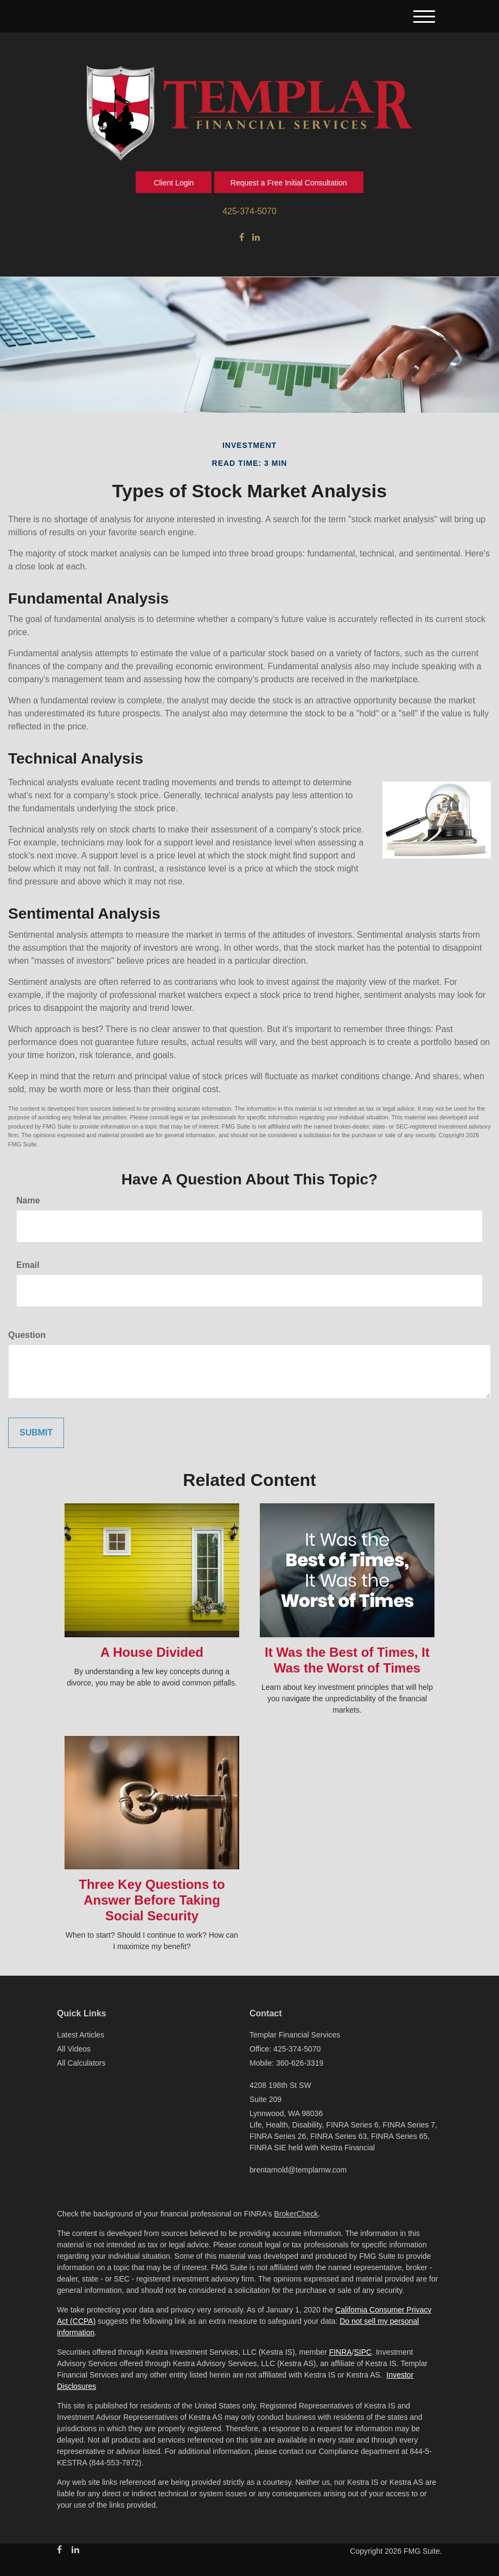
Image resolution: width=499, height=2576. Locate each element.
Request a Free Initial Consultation (289, 182)
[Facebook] (241, 237)
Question (27, 1335)
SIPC (363, 2352)
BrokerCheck (296, 2213)
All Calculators (81, 2063)
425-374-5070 (249, 211)
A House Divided (151, 1652)
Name (28, 1200)
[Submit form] (36, 1433)
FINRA (340, 2352)
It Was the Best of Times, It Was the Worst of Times (347, 1660)
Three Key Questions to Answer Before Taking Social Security (152, 1900)
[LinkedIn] (256, 237)
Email (28, 1265)
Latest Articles (80, 2034)
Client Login (173, 182)
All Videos (74, 2049)
